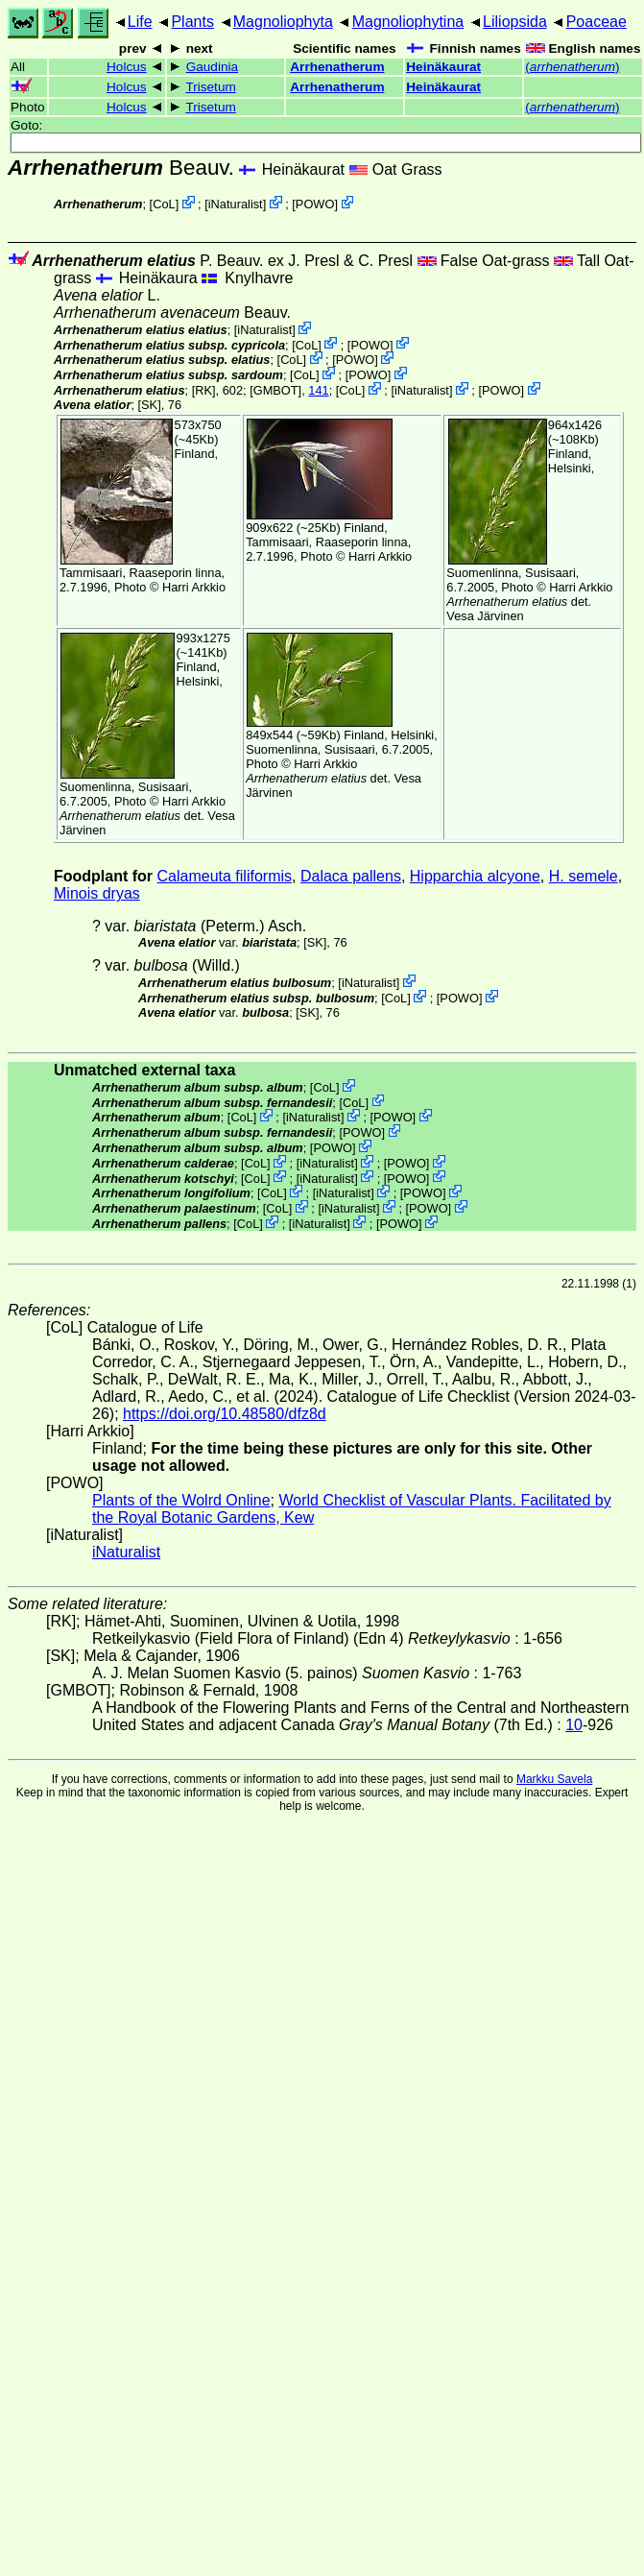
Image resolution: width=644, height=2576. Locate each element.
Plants (192, 21)
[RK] (204, 390)
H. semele (583, 876)
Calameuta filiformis (224, 876)
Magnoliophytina (408, 21)
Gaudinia (212, 67)
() (572, 67)
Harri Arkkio (194, 587)
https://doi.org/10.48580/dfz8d (224, 1414)
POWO (315, 204)
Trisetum (210, 87)
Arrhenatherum (337, 67)
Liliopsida (515, 21)
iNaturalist (235, 204)
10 (574, 1725)
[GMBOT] (275, 390)
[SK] (149, 404)
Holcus (127, 67)
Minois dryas (97, 893)
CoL (164, 204)
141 (318, 390)
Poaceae (596, 21)
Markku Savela (554, 1779)
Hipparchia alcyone (475, 876)
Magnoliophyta (283, 21)
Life (140, 21)
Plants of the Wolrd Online (181, 1500)
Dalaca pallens (350, 876)
